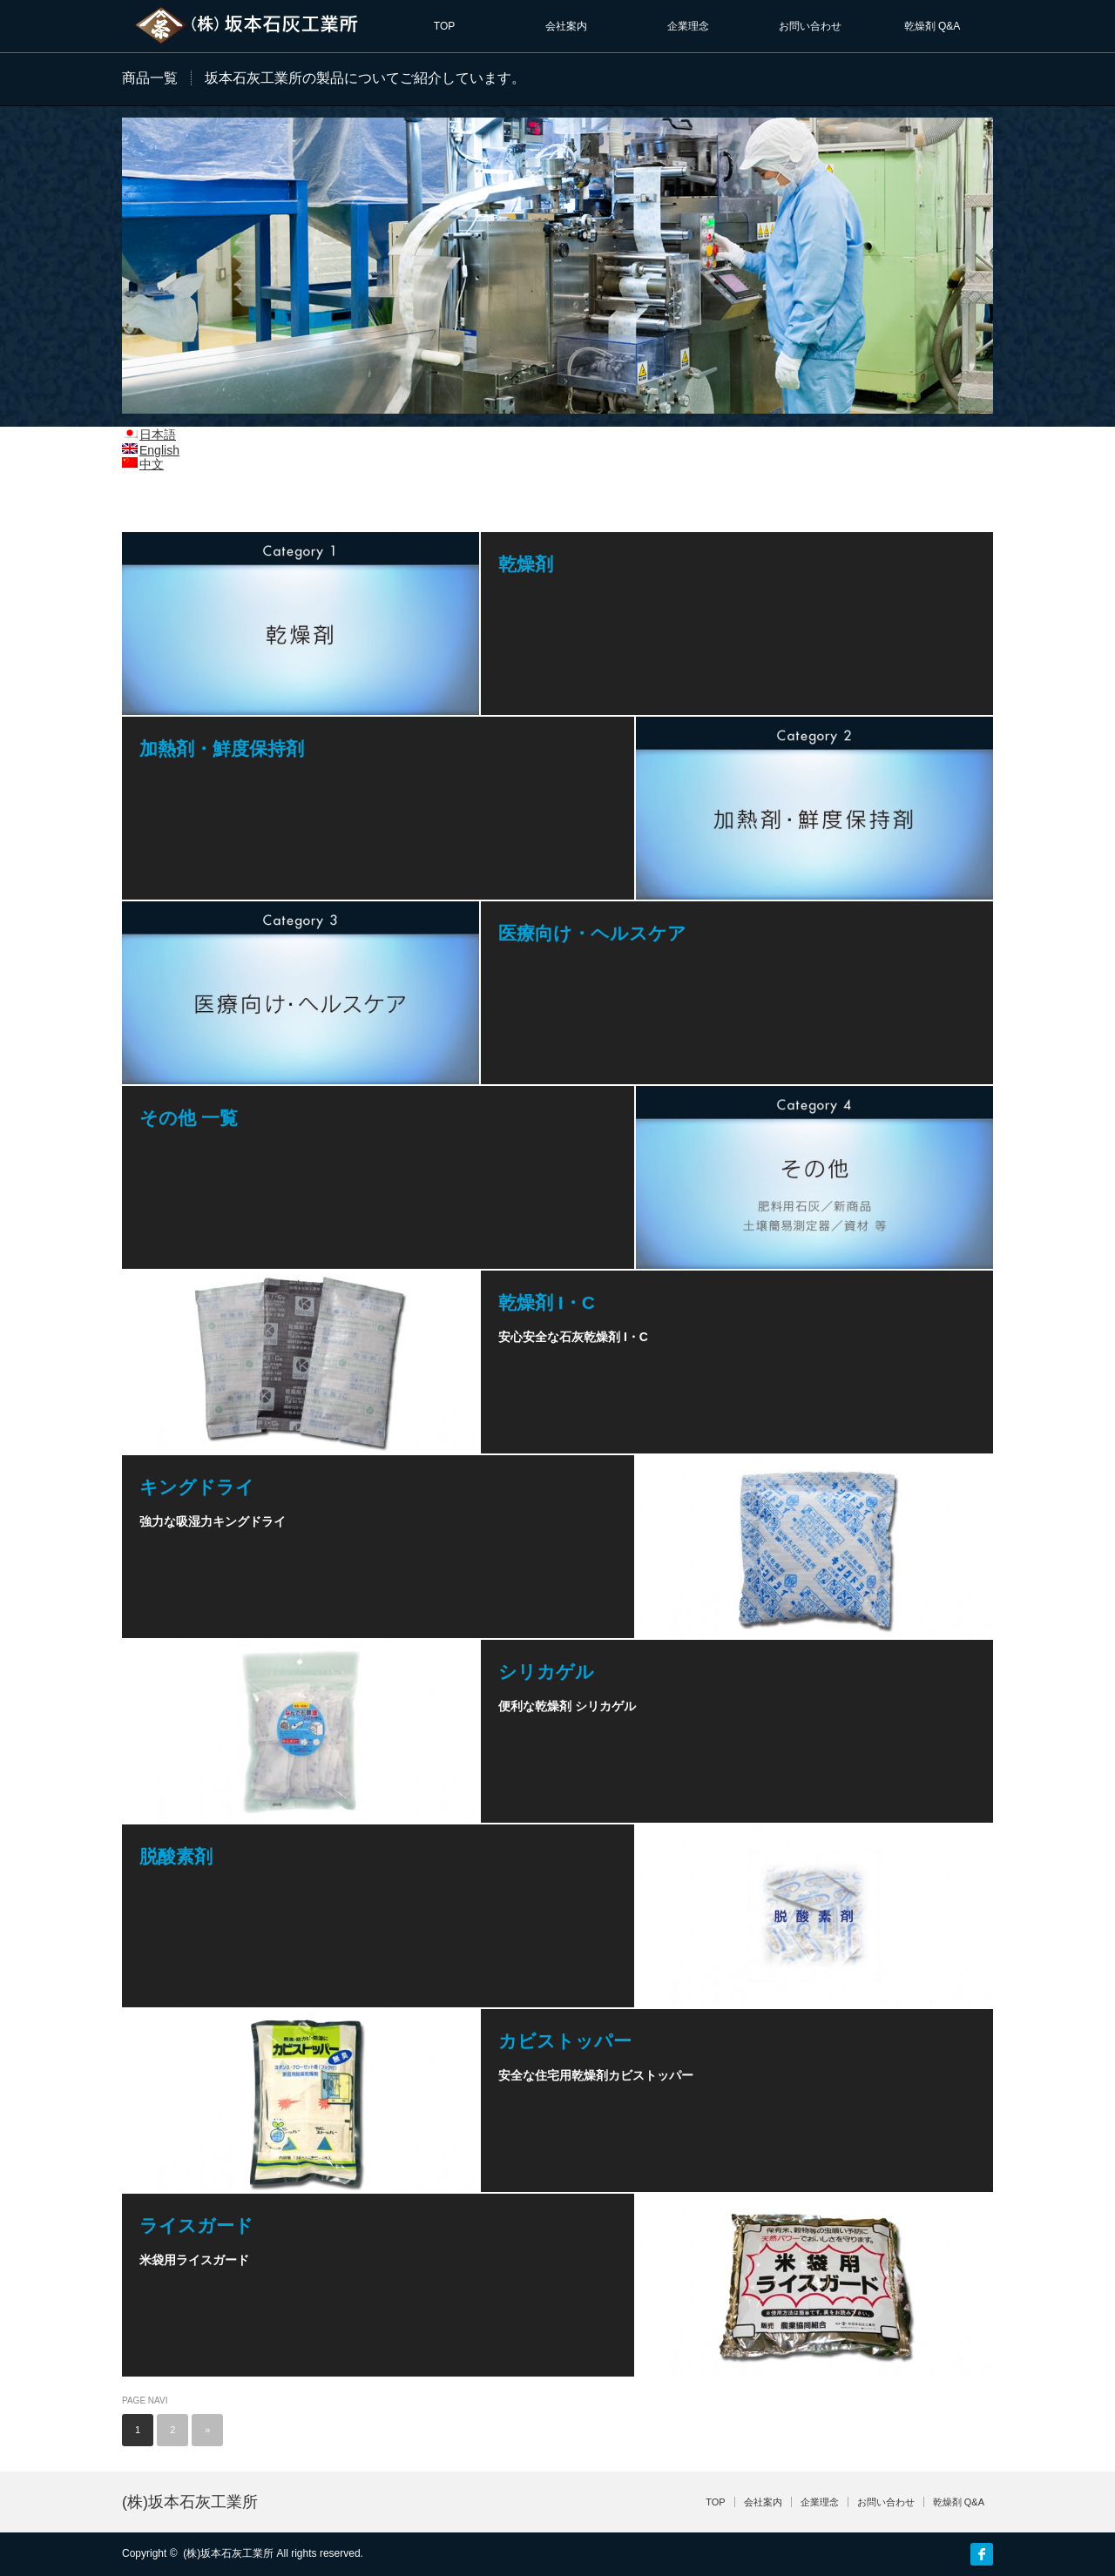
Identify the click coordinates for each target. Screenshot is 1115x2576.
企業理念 (688, 26)
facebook (981, 2554)
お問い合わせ (810, 26)
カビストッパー (565, 2041)
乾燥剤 (525, 564)
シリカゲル (546, 1672)
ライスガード (196, 2225)
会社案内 (566, 26)
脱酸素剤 (176, 1856)
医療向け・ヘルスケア (592, 933)
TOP (444, 26)
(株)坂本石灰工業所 (190, 2502)
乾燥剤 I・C (546, 1302)
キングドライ (196, 1487)
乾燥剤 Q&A (932, 26)
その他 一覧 (188, 1118)
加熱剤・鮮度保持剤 (221, 748)
